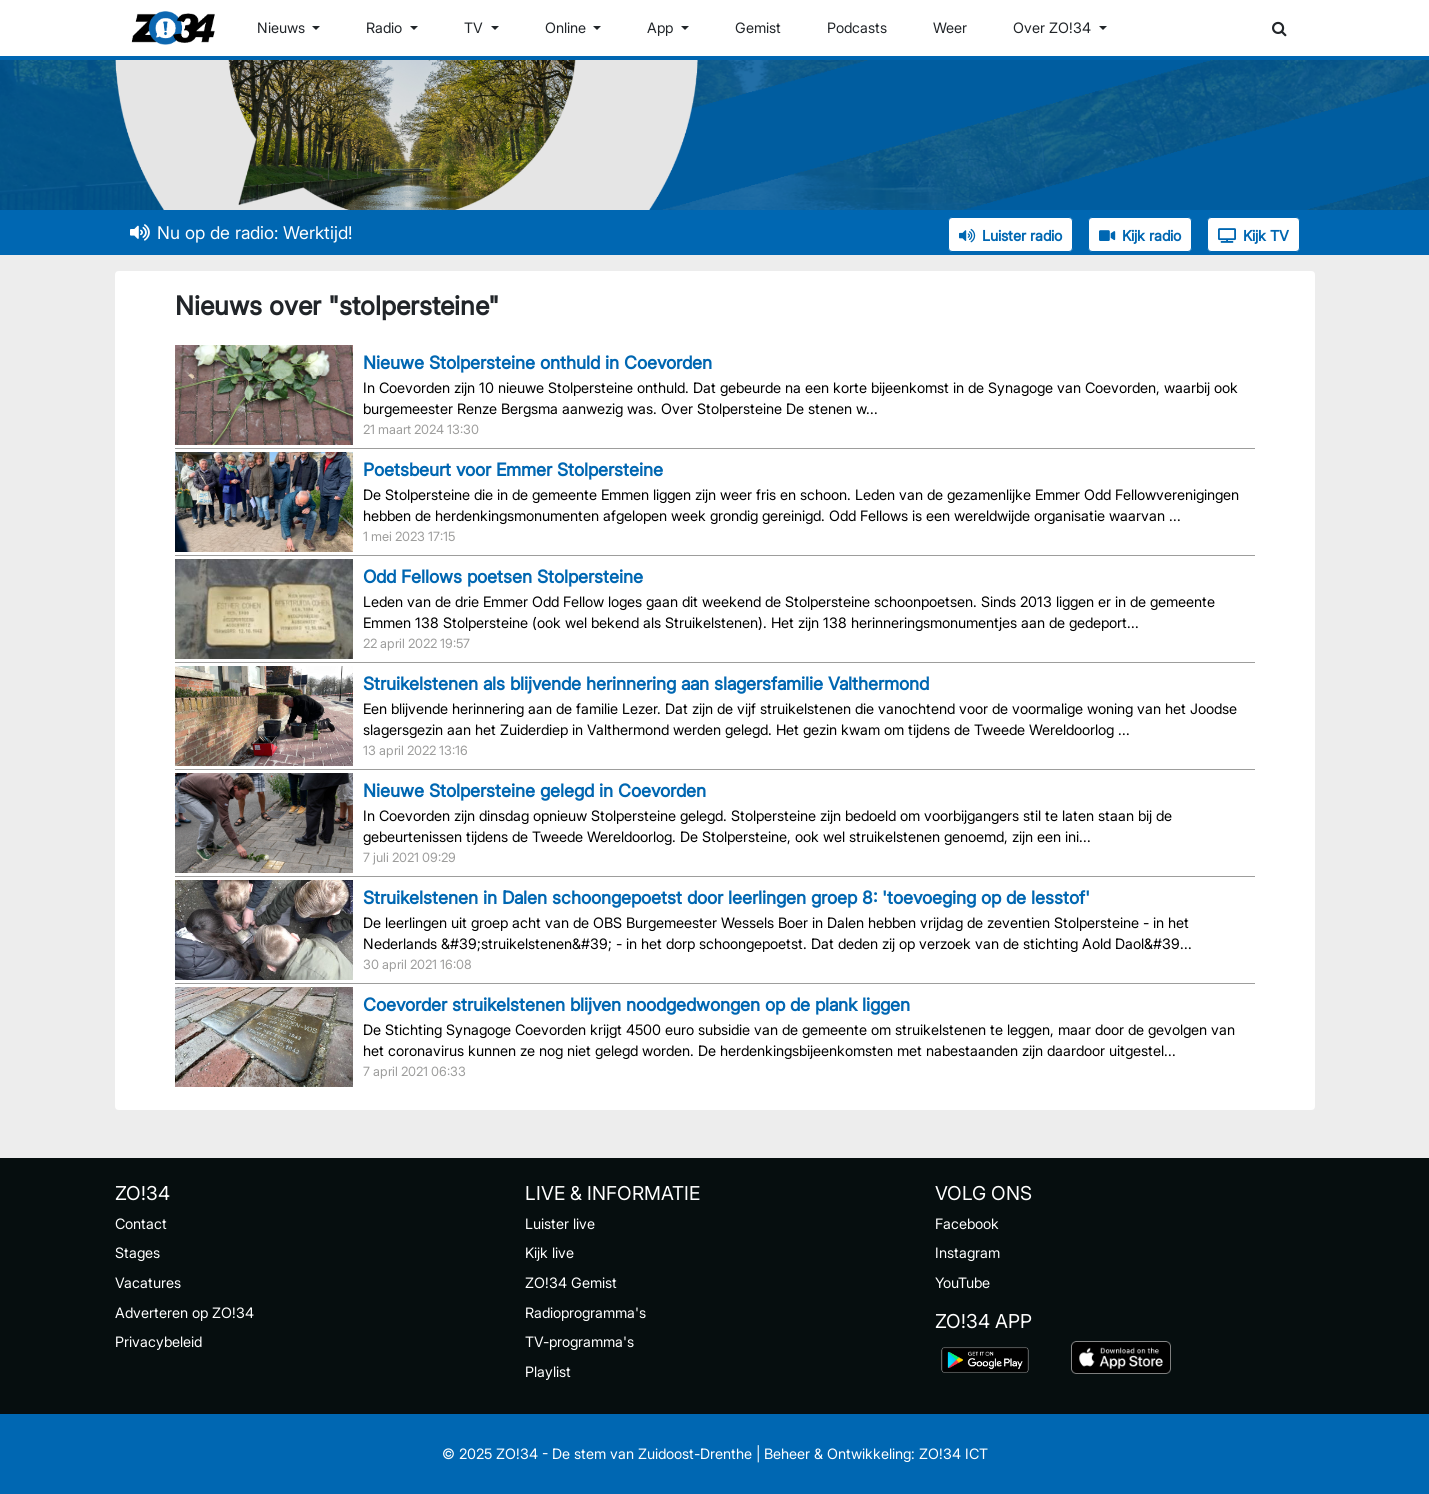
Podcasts (857, 27)
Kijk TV (1253, 235)
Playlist (548, 1371)
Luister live (560, 1223)
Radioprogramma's (585, 1312)
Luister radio (1010, 235)
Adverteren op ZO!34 (184, 1312)
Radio (386, 27)
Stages (137, 1252)
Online (567, 27)
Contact (141, 1223)
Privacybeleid (158, 1341)
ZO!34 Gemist (571, 1282)
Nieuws (283, 27)
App (662, 27)
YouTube (962, 1282)
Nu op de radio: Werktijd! (241, 232)
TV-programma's (579, 1341)
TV (475, 27)
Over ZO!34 (1054, 27)
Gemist (758, 27)
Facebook (967, 1223)
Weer (950, 27)
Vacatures (148, 1282)
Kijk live (549, 1252)
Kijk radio (1140, 235)
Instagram (967, 1252)
